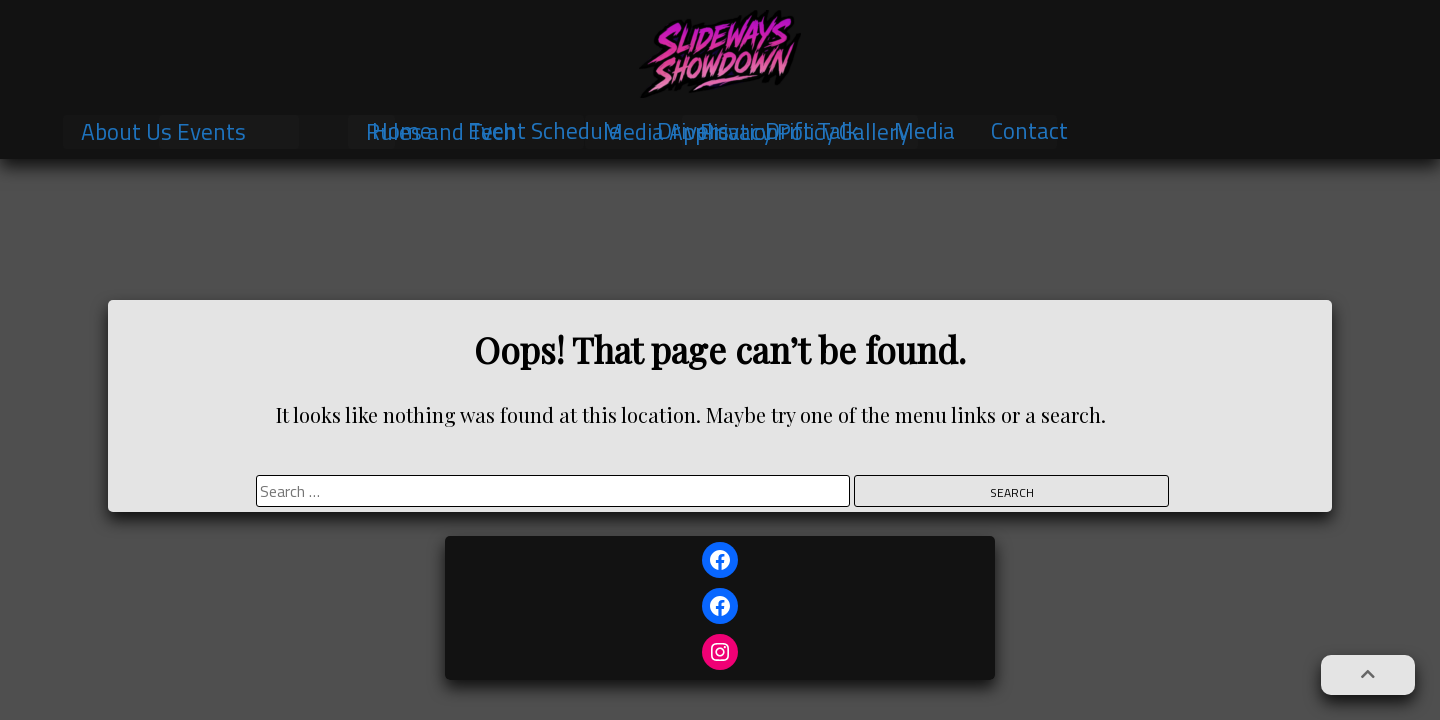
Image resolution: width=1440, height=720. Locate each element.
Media (924, 131)
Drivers (693, 131)
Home (402, 131)
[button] (1368, 675)
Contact (1029, 131)
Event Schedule (544, 131)
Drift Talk (811, 131)
